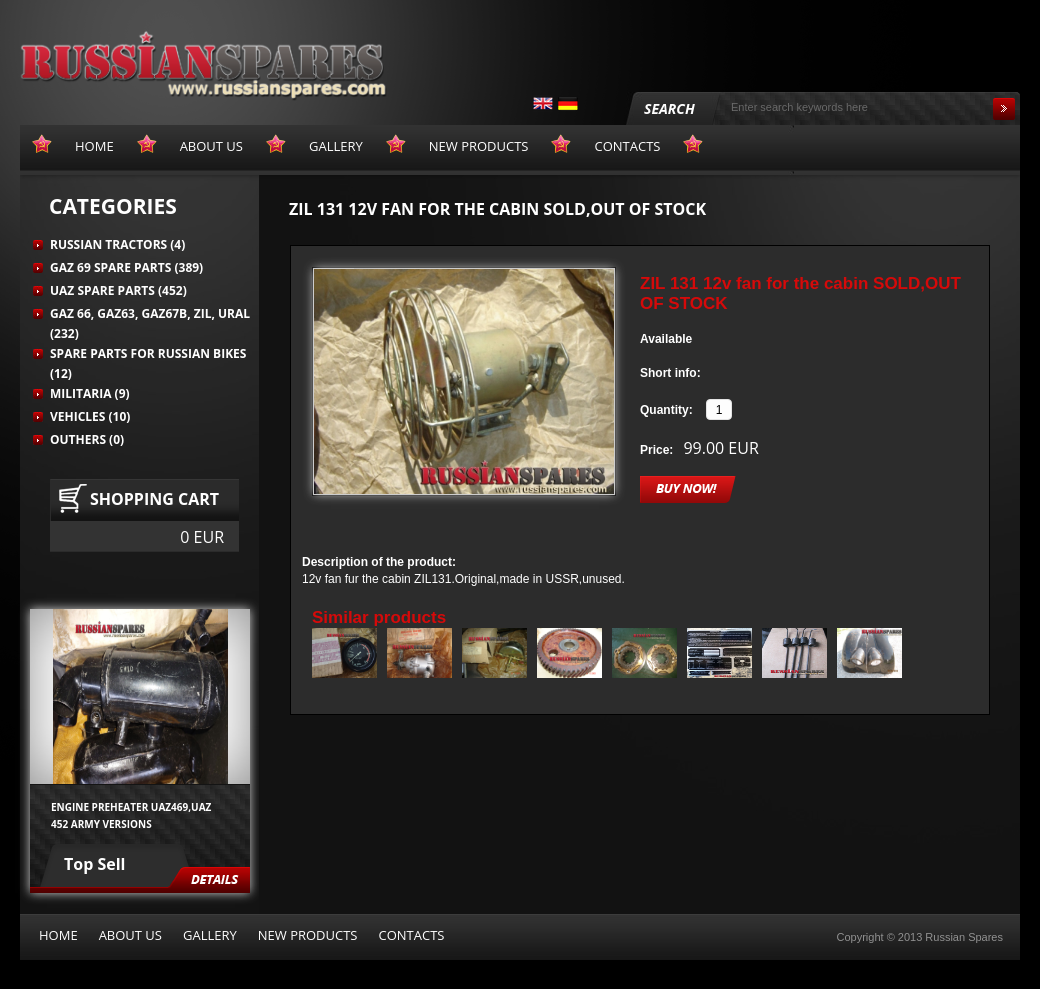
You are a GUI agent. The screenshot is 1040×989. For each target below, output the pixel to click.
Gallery (210, 935)
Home (58, 935)
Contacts (411, 935)
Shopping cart (154, 499)
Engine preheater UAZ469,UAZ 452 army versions (131, 815)
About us (130, 935)
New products (308, 935)
